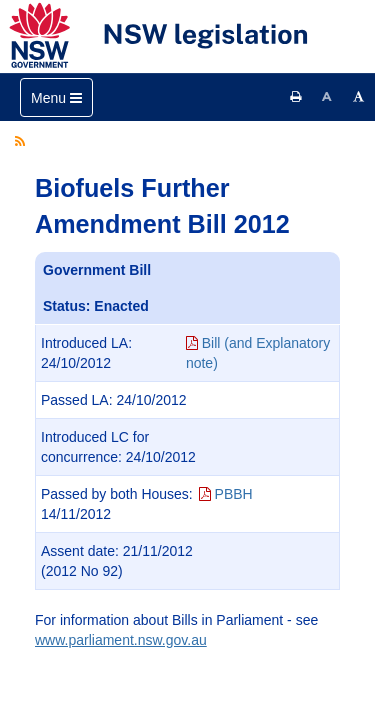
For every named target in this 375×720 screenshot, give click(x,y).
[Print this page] (296, 97)
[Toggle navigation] (56, 97)
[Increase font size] (359, 97)
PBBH (226, 494)
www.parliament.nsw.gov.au (121, 640)
